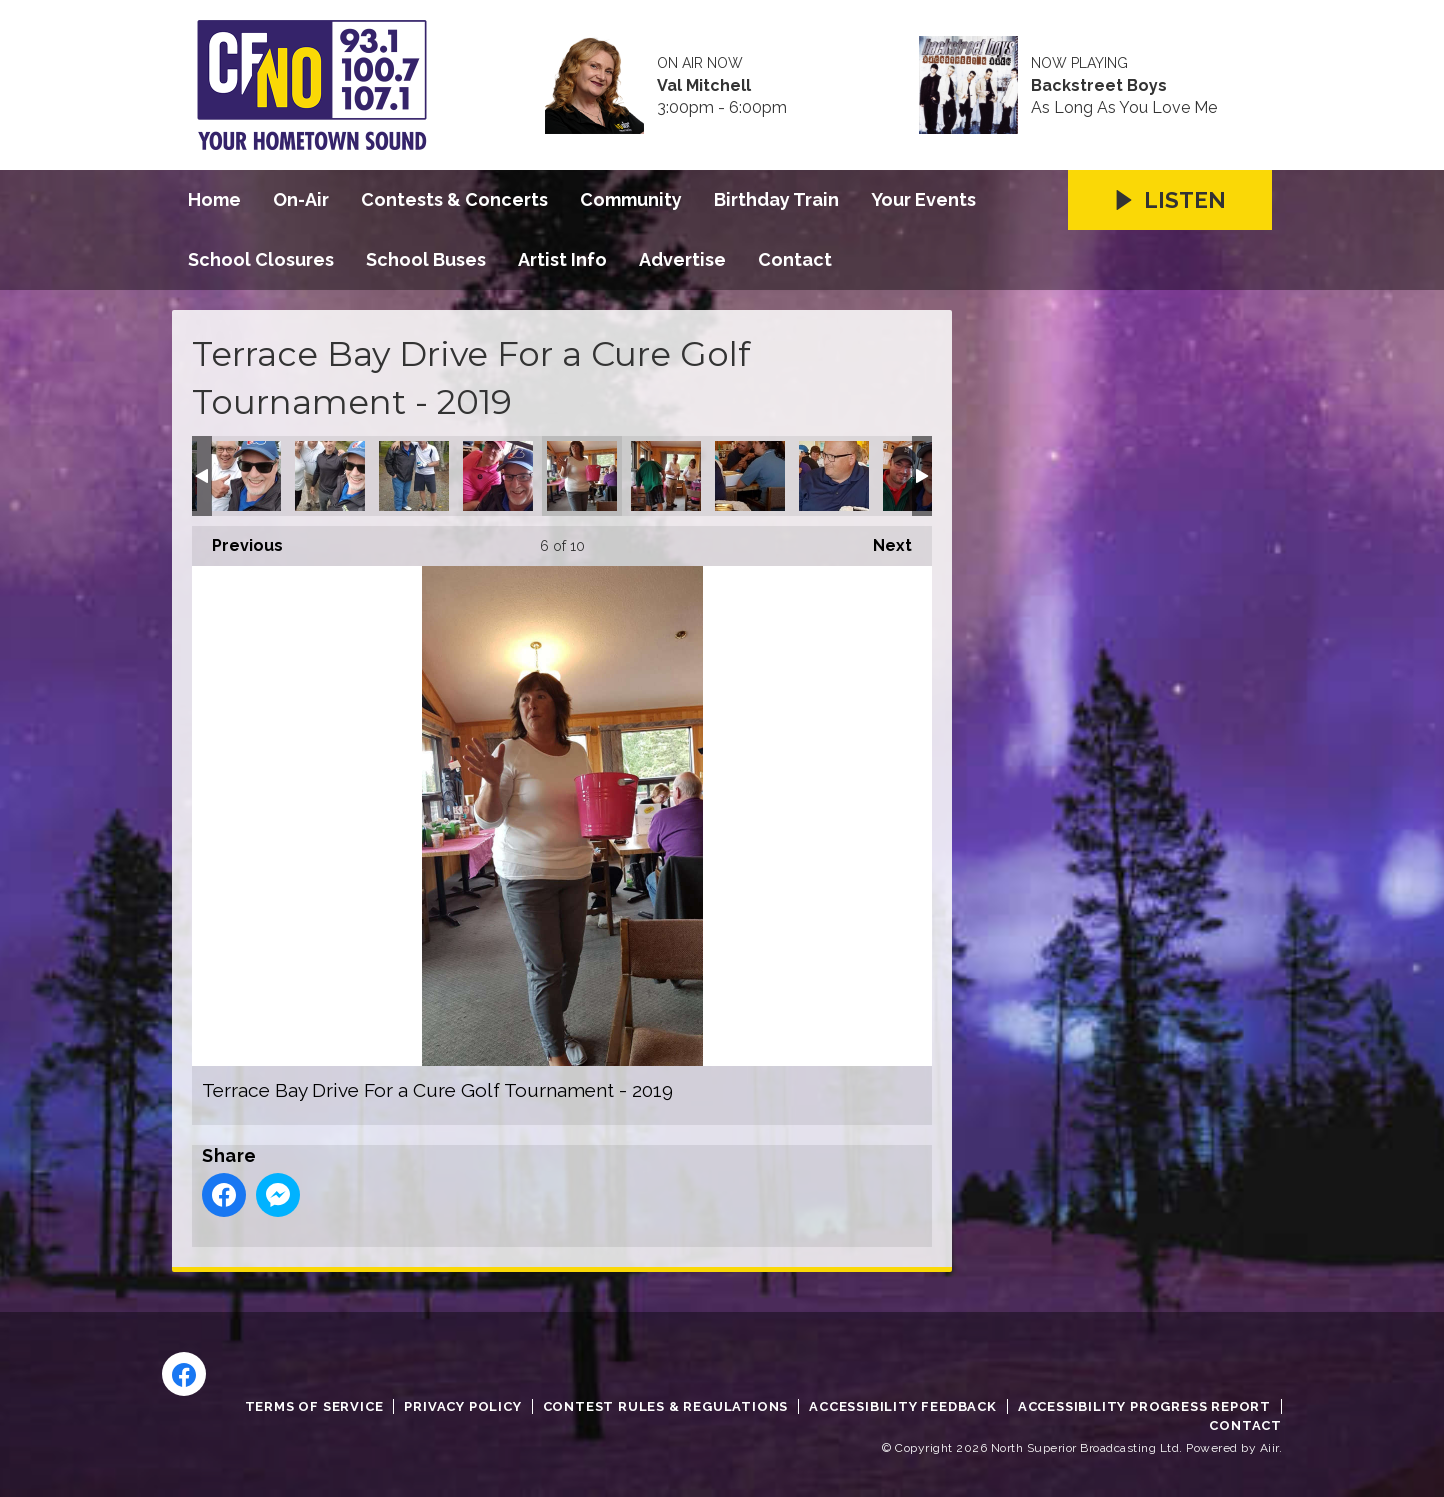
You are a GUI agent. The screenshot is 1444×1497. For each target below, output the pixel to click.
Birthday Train (776, 199)
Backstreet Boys (1099, 86)
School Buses (426, 259)
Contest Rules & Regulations (666, 1406)
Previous (237, 540)
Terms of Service (314, 1406)
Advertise (682, 259)
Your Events (923, 199)
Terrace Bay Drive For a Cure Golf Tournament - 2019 (246, 476)
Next (882, 540)
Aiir (1269, 1448)
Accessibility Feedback (903, 1406)
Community (631, 199)
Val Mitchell (704, 86)
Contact (795, 259)
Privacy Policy (462, 1406)
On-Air (301, 199)
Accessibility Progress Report (1144, 1406)
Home (214, 199)
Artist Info (562, 259)
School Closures (261, 259)
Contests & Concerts (454, 199)
